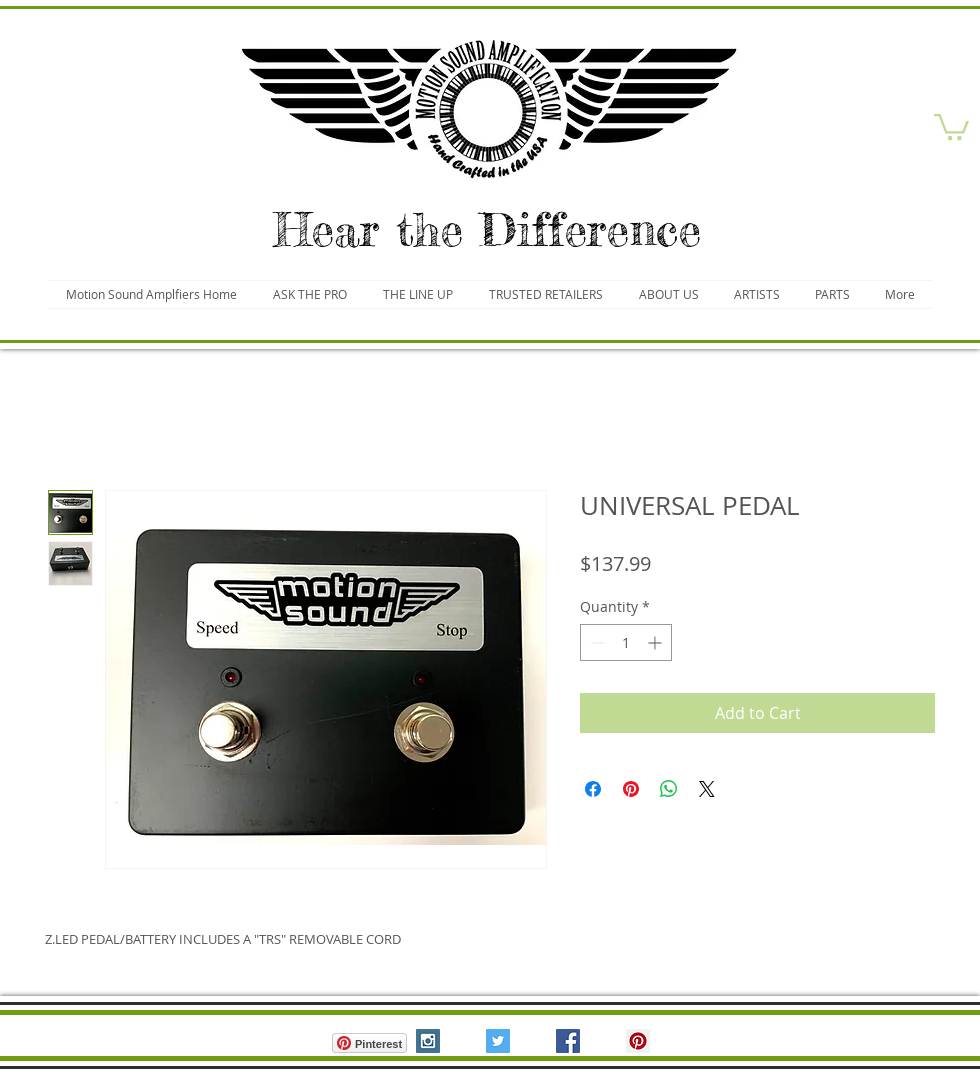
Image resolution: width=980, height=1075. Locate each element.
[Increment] (656, 642)
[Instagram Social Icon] (428, 1041)
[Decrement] (595, 642)
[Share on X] (707, 789)
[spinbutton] (626, 642)
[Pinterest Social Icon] (638, 1041)
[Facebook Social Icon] (568, 1041)
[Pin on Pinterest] (631, 789)
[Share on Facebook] (593, 789)
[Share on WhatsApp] (669, 789)
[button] (951, 125)
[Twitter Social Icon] (498, 1041)
